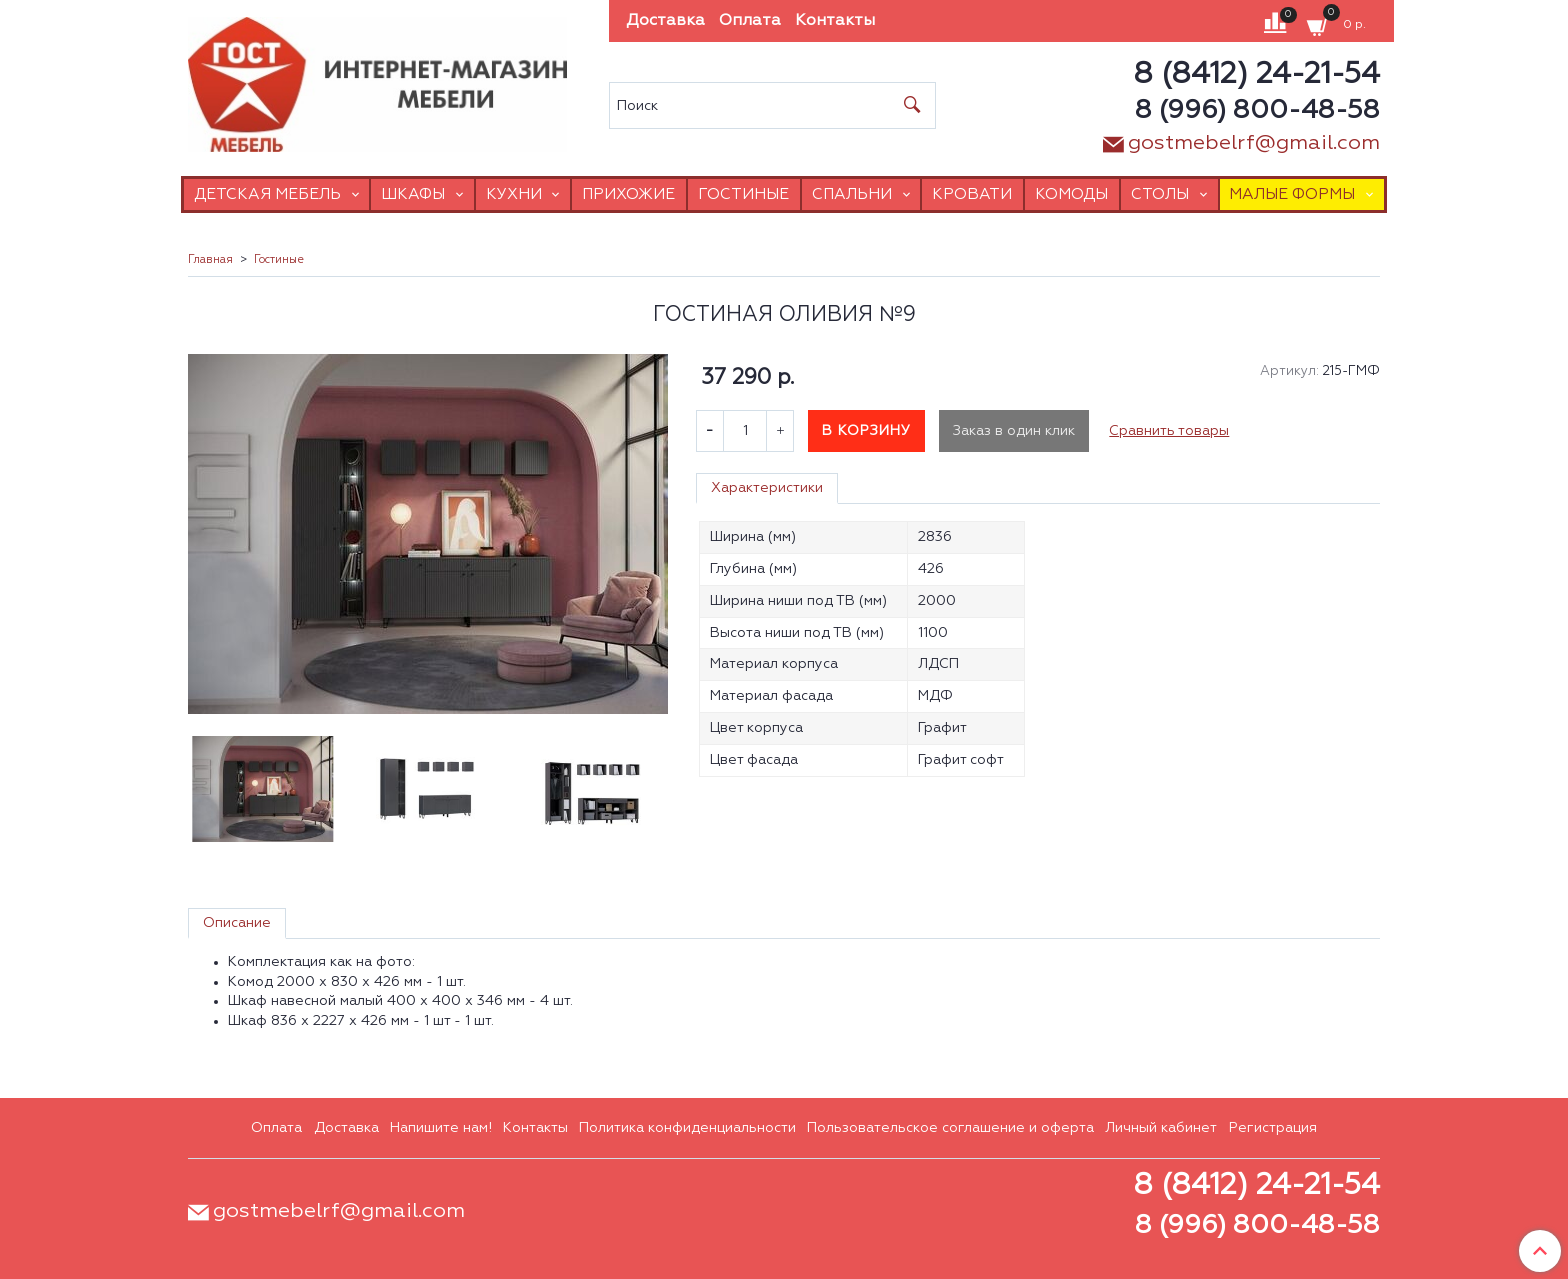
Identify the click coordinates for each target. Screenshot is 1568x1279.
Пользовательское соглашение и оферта (950, 1128)
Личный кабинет (1161, 1128)
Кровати (972, 194)
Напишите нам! (441, 1128)
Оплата (750, 21)
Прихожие (628, 194)
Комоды (1071, 194)
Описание (237, 923)
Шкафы (413, 194)
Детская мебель (267, 194)
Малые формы (1292, 194)
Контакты (835, 21)
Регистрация (1273, 1128)
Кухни (514, 194)
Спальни (852, 194)
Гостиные (743, 194)
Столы (1160, 194)
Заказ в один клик (1014, 431)
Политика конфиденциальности (687, 1128)
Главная (210, 260)
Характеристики (767, 488)
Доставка (665, 21)
